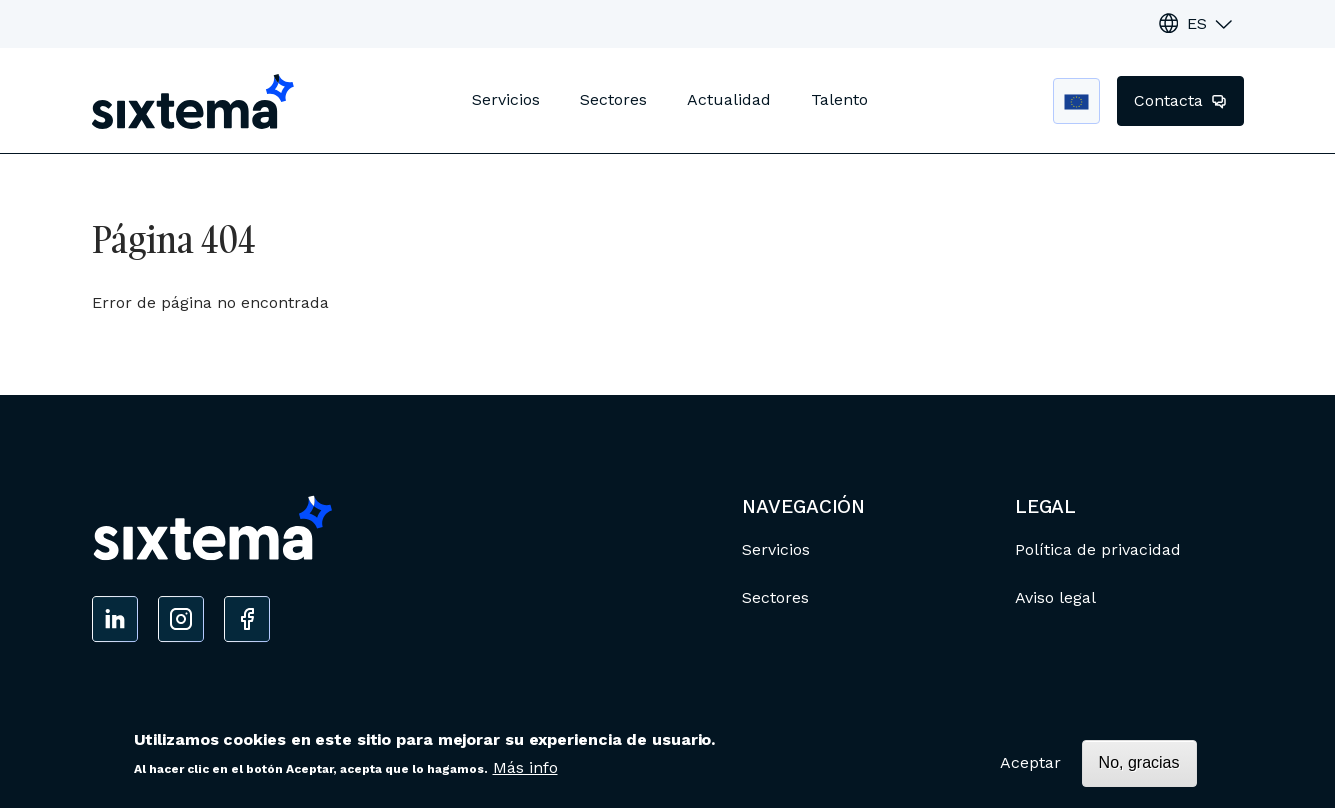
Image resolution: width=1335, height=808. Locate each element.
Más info (525, 773)
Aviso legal (1055, 597)
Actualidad (729, 99)
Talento (839, 99)
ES (1197, 23)
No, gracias (1139, 768)
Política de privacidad (1098, 549)
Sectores (613, 99)
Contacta (1171, 100)
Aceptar (1030, 768)
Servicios (506, 99)
